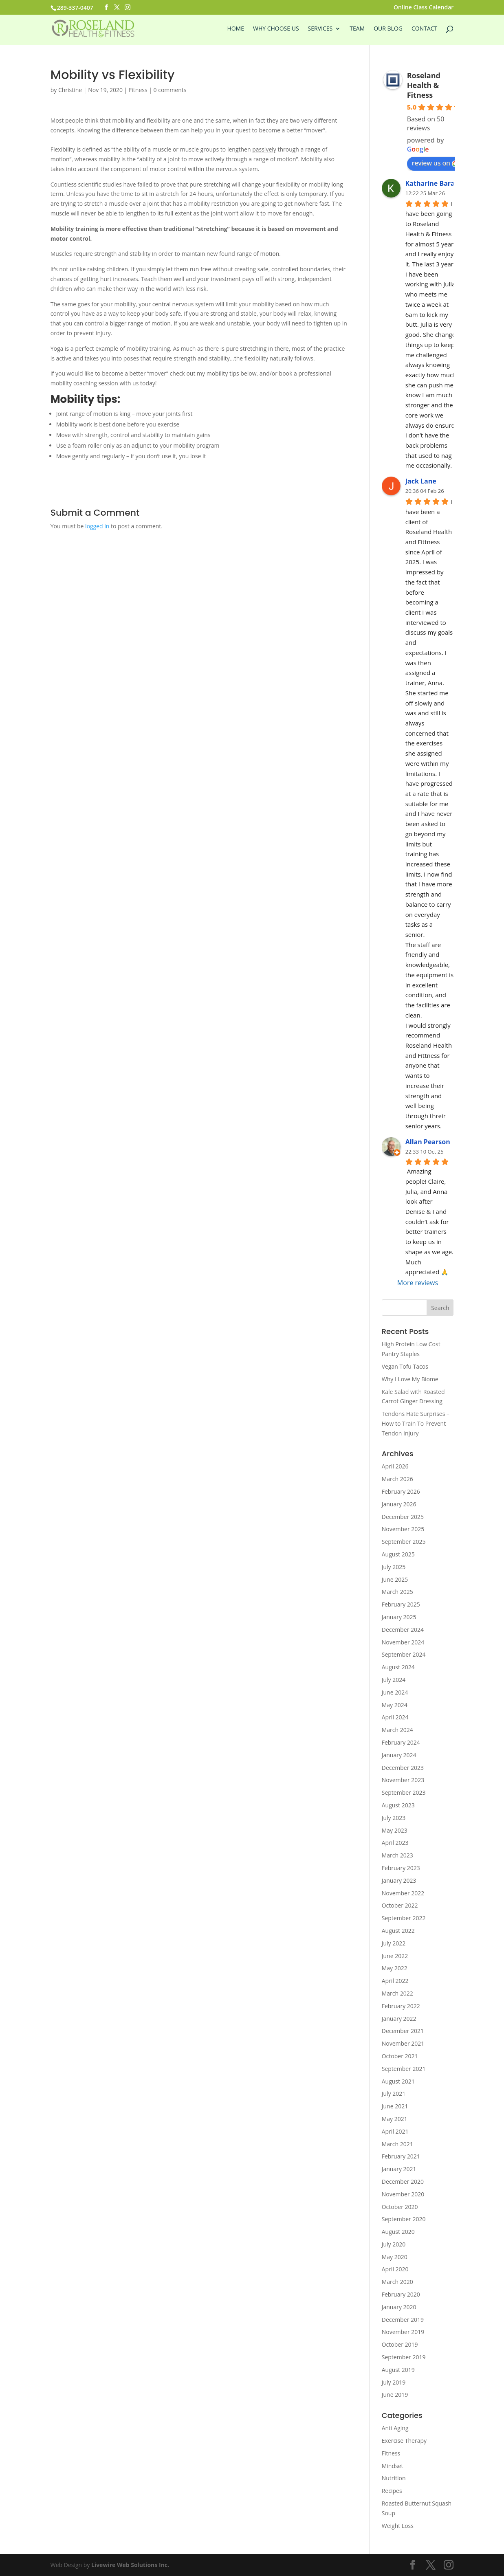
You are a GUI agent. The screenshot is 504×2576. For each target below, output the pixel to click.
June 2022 (395, 1956)
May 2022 (394, 1968)
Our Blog (388, 29)
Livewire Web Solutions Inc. (130, 2565)
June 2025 (395, 1579)
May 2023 (394, 1830)
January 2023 (399, 1880)
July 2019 (394, 2382)
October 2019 (400, 2344)
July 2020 (394, 2244)
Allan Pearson (427, 1141)
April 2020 (395, 2269)
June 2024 (395, 1692)
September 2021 (404, 2069)
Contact (424, 29)
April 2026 (395, 1466)
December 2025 (403, 1517)
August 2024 (398, 1667)
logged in (97, 526)
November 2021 (403, 2043)
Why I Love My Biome (410, 1379)
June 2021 (395, 2106)
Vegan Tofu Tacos (405, 1366)
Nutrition (394, 2478)
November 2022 (403, 1893)
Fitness (138, 90)
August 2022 (398, 1930)
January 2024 (399, 1755)
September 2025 (404, 1541)
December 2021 (403, 2031)
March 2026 (397, 1479)
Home (235, 29)
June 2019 (395, 2394)
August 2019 (398, 2370)
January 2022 (399, 2018)
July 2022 (394, 1943)
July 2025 (394, 1567)
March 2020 (397, 2282)
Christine (70, 90)
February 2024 (401, 1742)
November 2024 (403, 1642)
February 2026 (401, 1491)
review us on (435, 162)
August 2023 (398, 1805)
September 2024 (404, 1654)
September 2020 (404, 2219)
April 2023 (395, 1842)
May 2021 (394, 2119)
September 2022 (404, 1918)
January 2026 (399, 1504)
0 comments (170, 90)
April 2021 (395, 2131)
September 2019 (404, 2357)
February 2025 (401, 1604)
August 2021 (398, 2081)
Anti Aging (395, 2428)
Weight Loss (398, 2526)
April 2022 (395, 1981)
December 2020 (403, 2181)
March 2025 (397, 1592)
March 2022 (397, 1993)
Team (357, 29)
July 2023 (394, 1818)
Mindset (392, 2466)
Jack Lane (420, 481)
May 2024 (394, 1705)
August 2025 (398, 1554)
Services (320, 29)
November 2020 (403, 2194)
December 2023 (403, 1768)
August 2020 (398, 2231)
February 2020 (401, 2294)
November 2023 (403, 1780)
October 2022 (400, 1905)
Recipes (392, 2491)
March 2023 (397, 1855)
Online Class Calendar (423, 7)
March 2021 (397, 2144)
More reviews (417, 1282)
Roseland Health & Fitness (423, 85)
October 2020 (400, 2207)
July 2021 (394, 2093)
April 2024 (395, 1717)
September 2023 (404, 1792)
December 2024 (403, 1629)
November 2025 (403, 1529)
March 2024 (397, 1730)
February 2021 (401, 2156)
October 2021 (400, 2056)
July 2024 (394, 1680)
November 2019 (403, 2332)
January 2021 (399, 2169)
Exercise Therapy (404, 2440)
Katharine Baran (432, 183)
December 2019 (403, 2319)
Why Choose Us (276, 29)
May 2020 (394, 2257)
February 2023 (401, 1868)
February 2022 (401, 2006)
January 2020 (399, 2307)
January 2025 (399, 1617)
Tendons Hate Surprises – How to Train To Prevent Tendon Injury (415, 1423)
